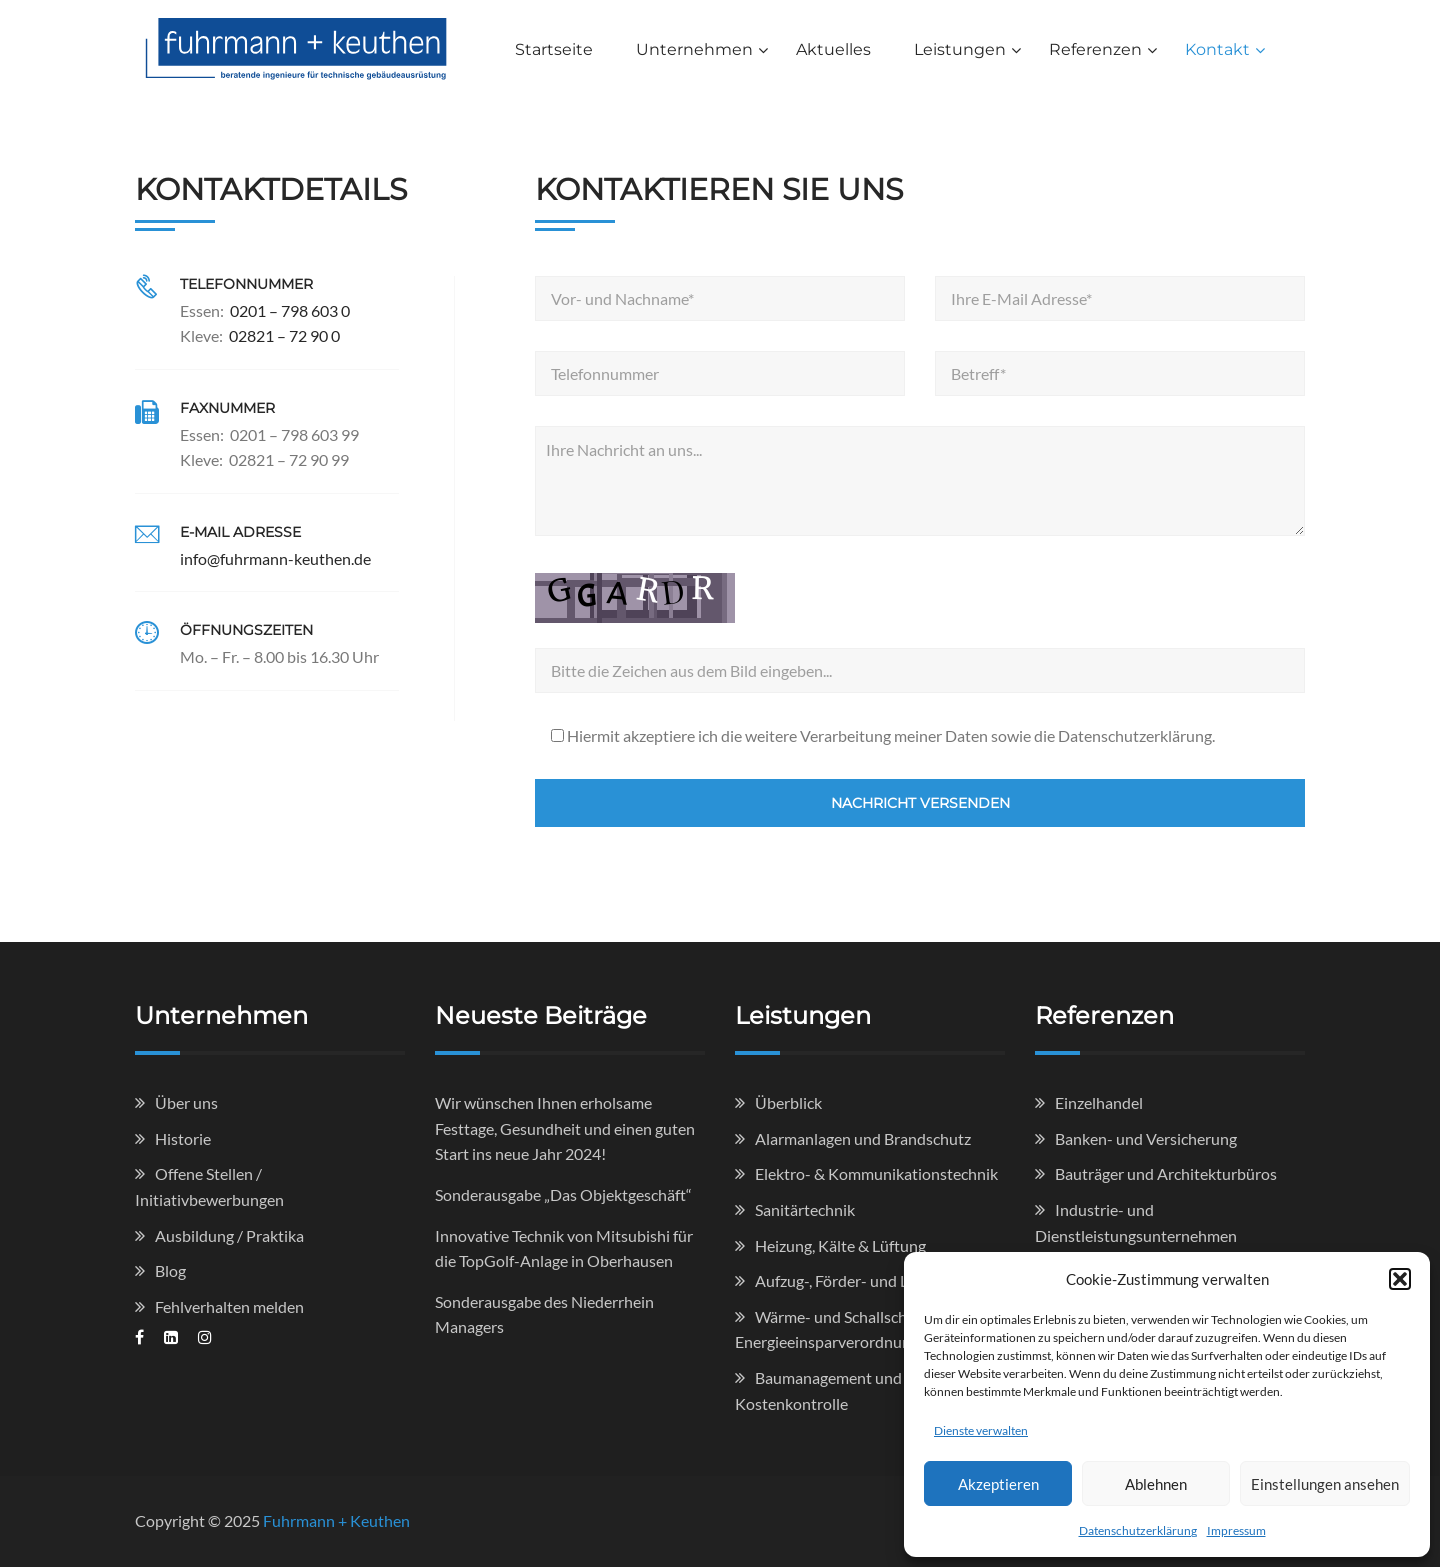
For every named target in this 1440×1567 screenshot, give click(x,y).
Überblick (788, 1102)
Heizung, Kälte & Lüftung (840, 1245)
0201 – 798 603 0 (290, 310)
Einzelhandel (1099, 1102)
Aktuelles (833, 49)
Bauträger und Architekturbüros (1166, 1173)
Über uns (186, 1102)
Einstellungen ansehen (1325, 1484)
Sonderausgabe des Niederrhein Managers (544, 1314)
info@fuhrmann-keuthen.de (275, 558)
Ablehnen (1156, 1484)
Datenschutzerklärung (1138, 1530)
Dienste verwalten (981, 1430)
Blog (170, 1270)
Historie (183, 1138)
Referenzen (1095, 49)
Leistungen (960, 49)
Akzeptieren (998, 1484)
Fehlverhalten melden (229, 1306)
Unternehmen (694, 49)
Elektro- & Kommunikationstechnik (876, 1173)
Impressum (1236, 1530)
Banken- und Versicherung (1146, 1138)
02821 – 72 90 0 (284, 335)
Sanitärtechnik (805, 1209)
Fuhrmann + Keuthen (336, 1520)
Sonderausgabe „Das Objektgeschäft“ (563, 1194)
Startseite (554, 49)
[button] (1400, 1279)
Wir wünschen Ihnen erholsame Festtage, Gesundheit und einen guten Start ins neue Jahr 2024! (565, 1128)
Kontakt (1217, 49)
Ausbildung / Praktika (229, 1235)
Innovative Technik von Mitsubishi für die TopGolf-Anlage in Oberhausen (564, 1248)
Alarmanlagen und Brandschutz (863, 1138)
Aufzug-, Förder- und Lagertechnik (872, 1280)
